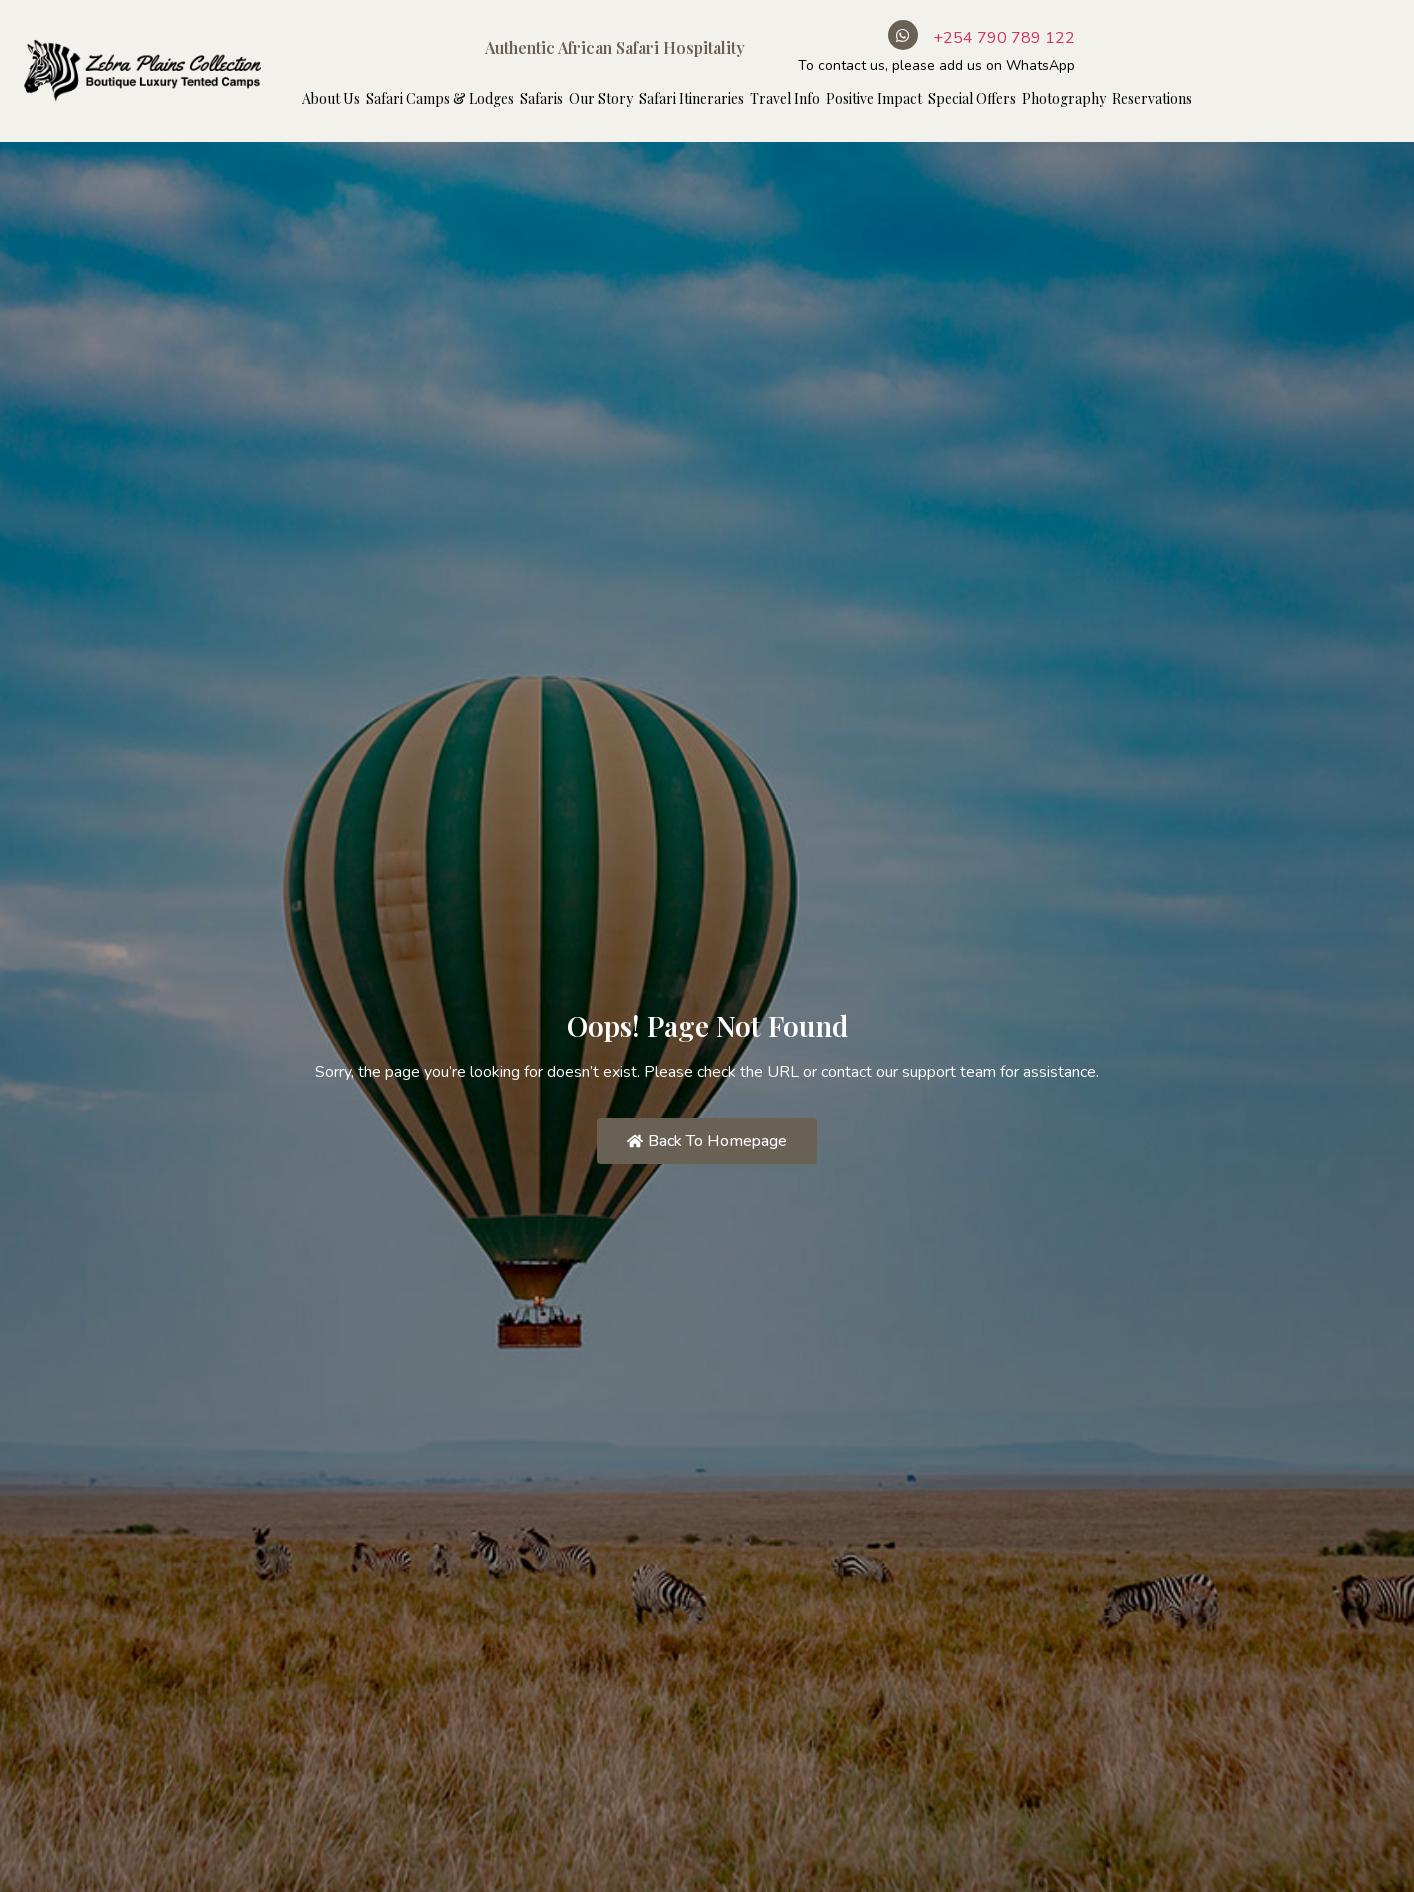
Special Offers (972, 98)
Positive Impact (874, 98)
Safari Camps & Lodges (440, 98)
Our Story (601, 98)
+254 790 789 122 (1004, 38)
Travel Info (785, 98)
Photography (1064, 98)
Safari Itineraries (691, 98)
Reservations (1152, 98)
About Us (331, 98)
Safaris (541, 98)
